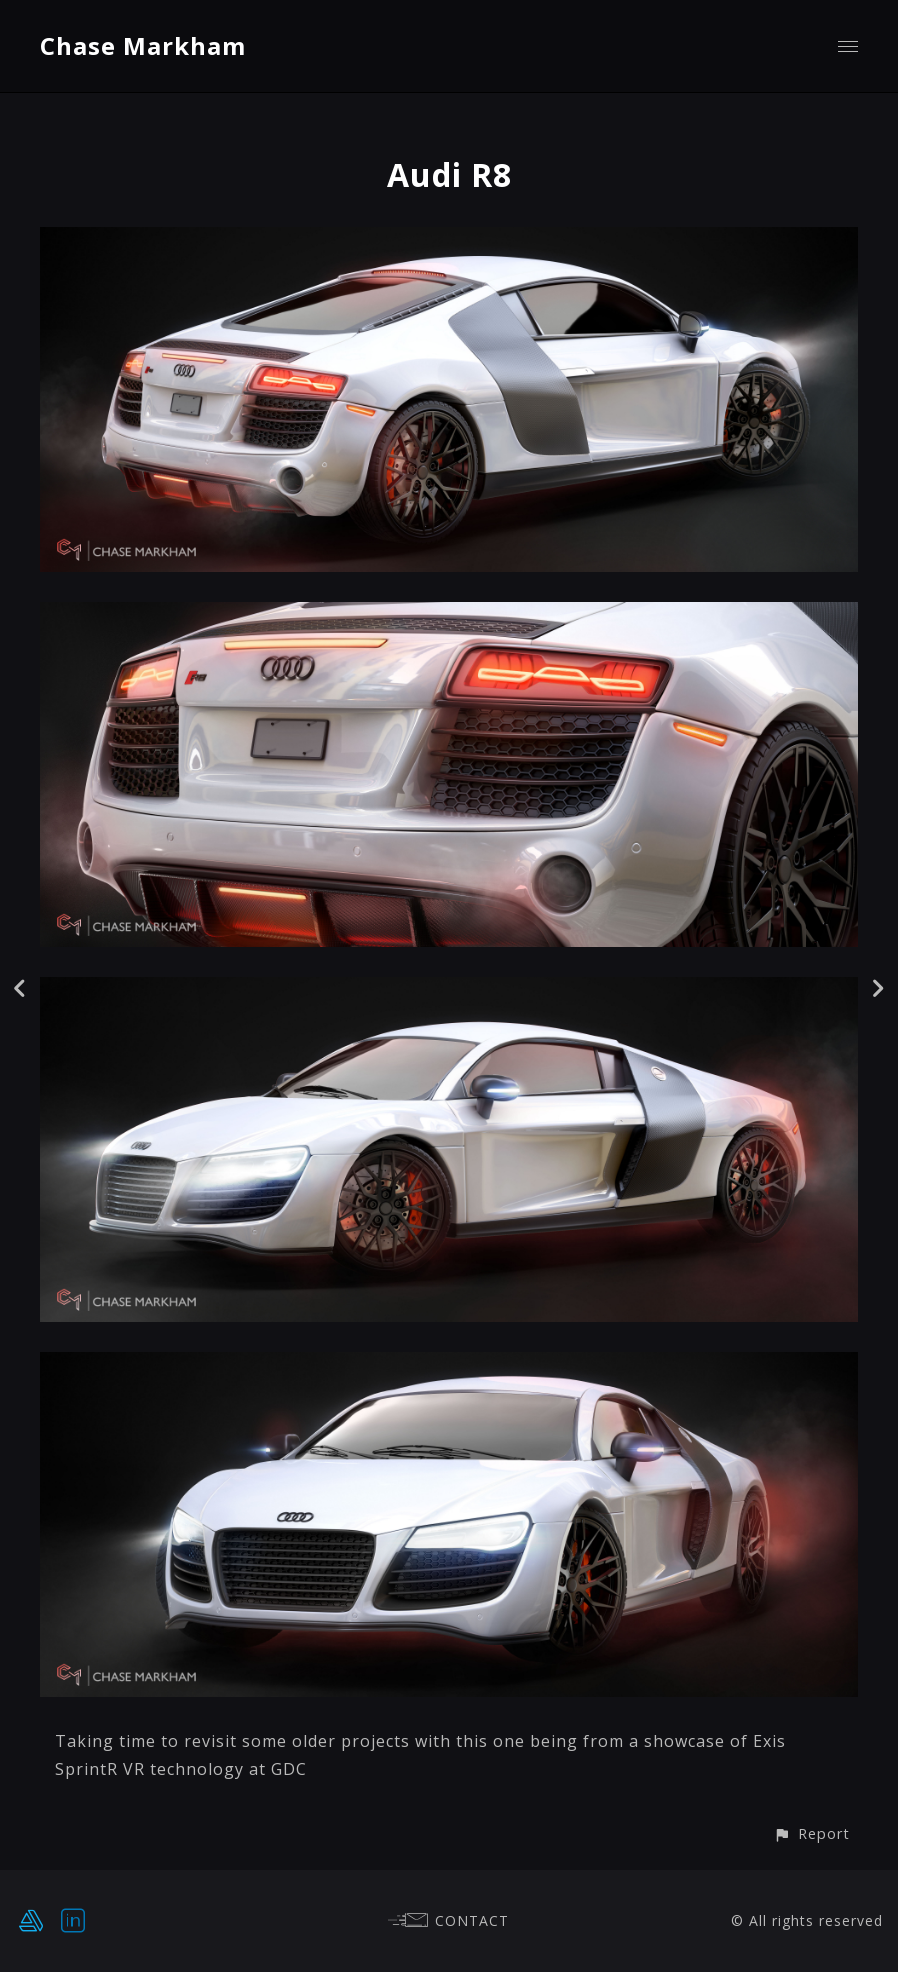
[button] (811, 1833)
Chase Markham (143, 45)
